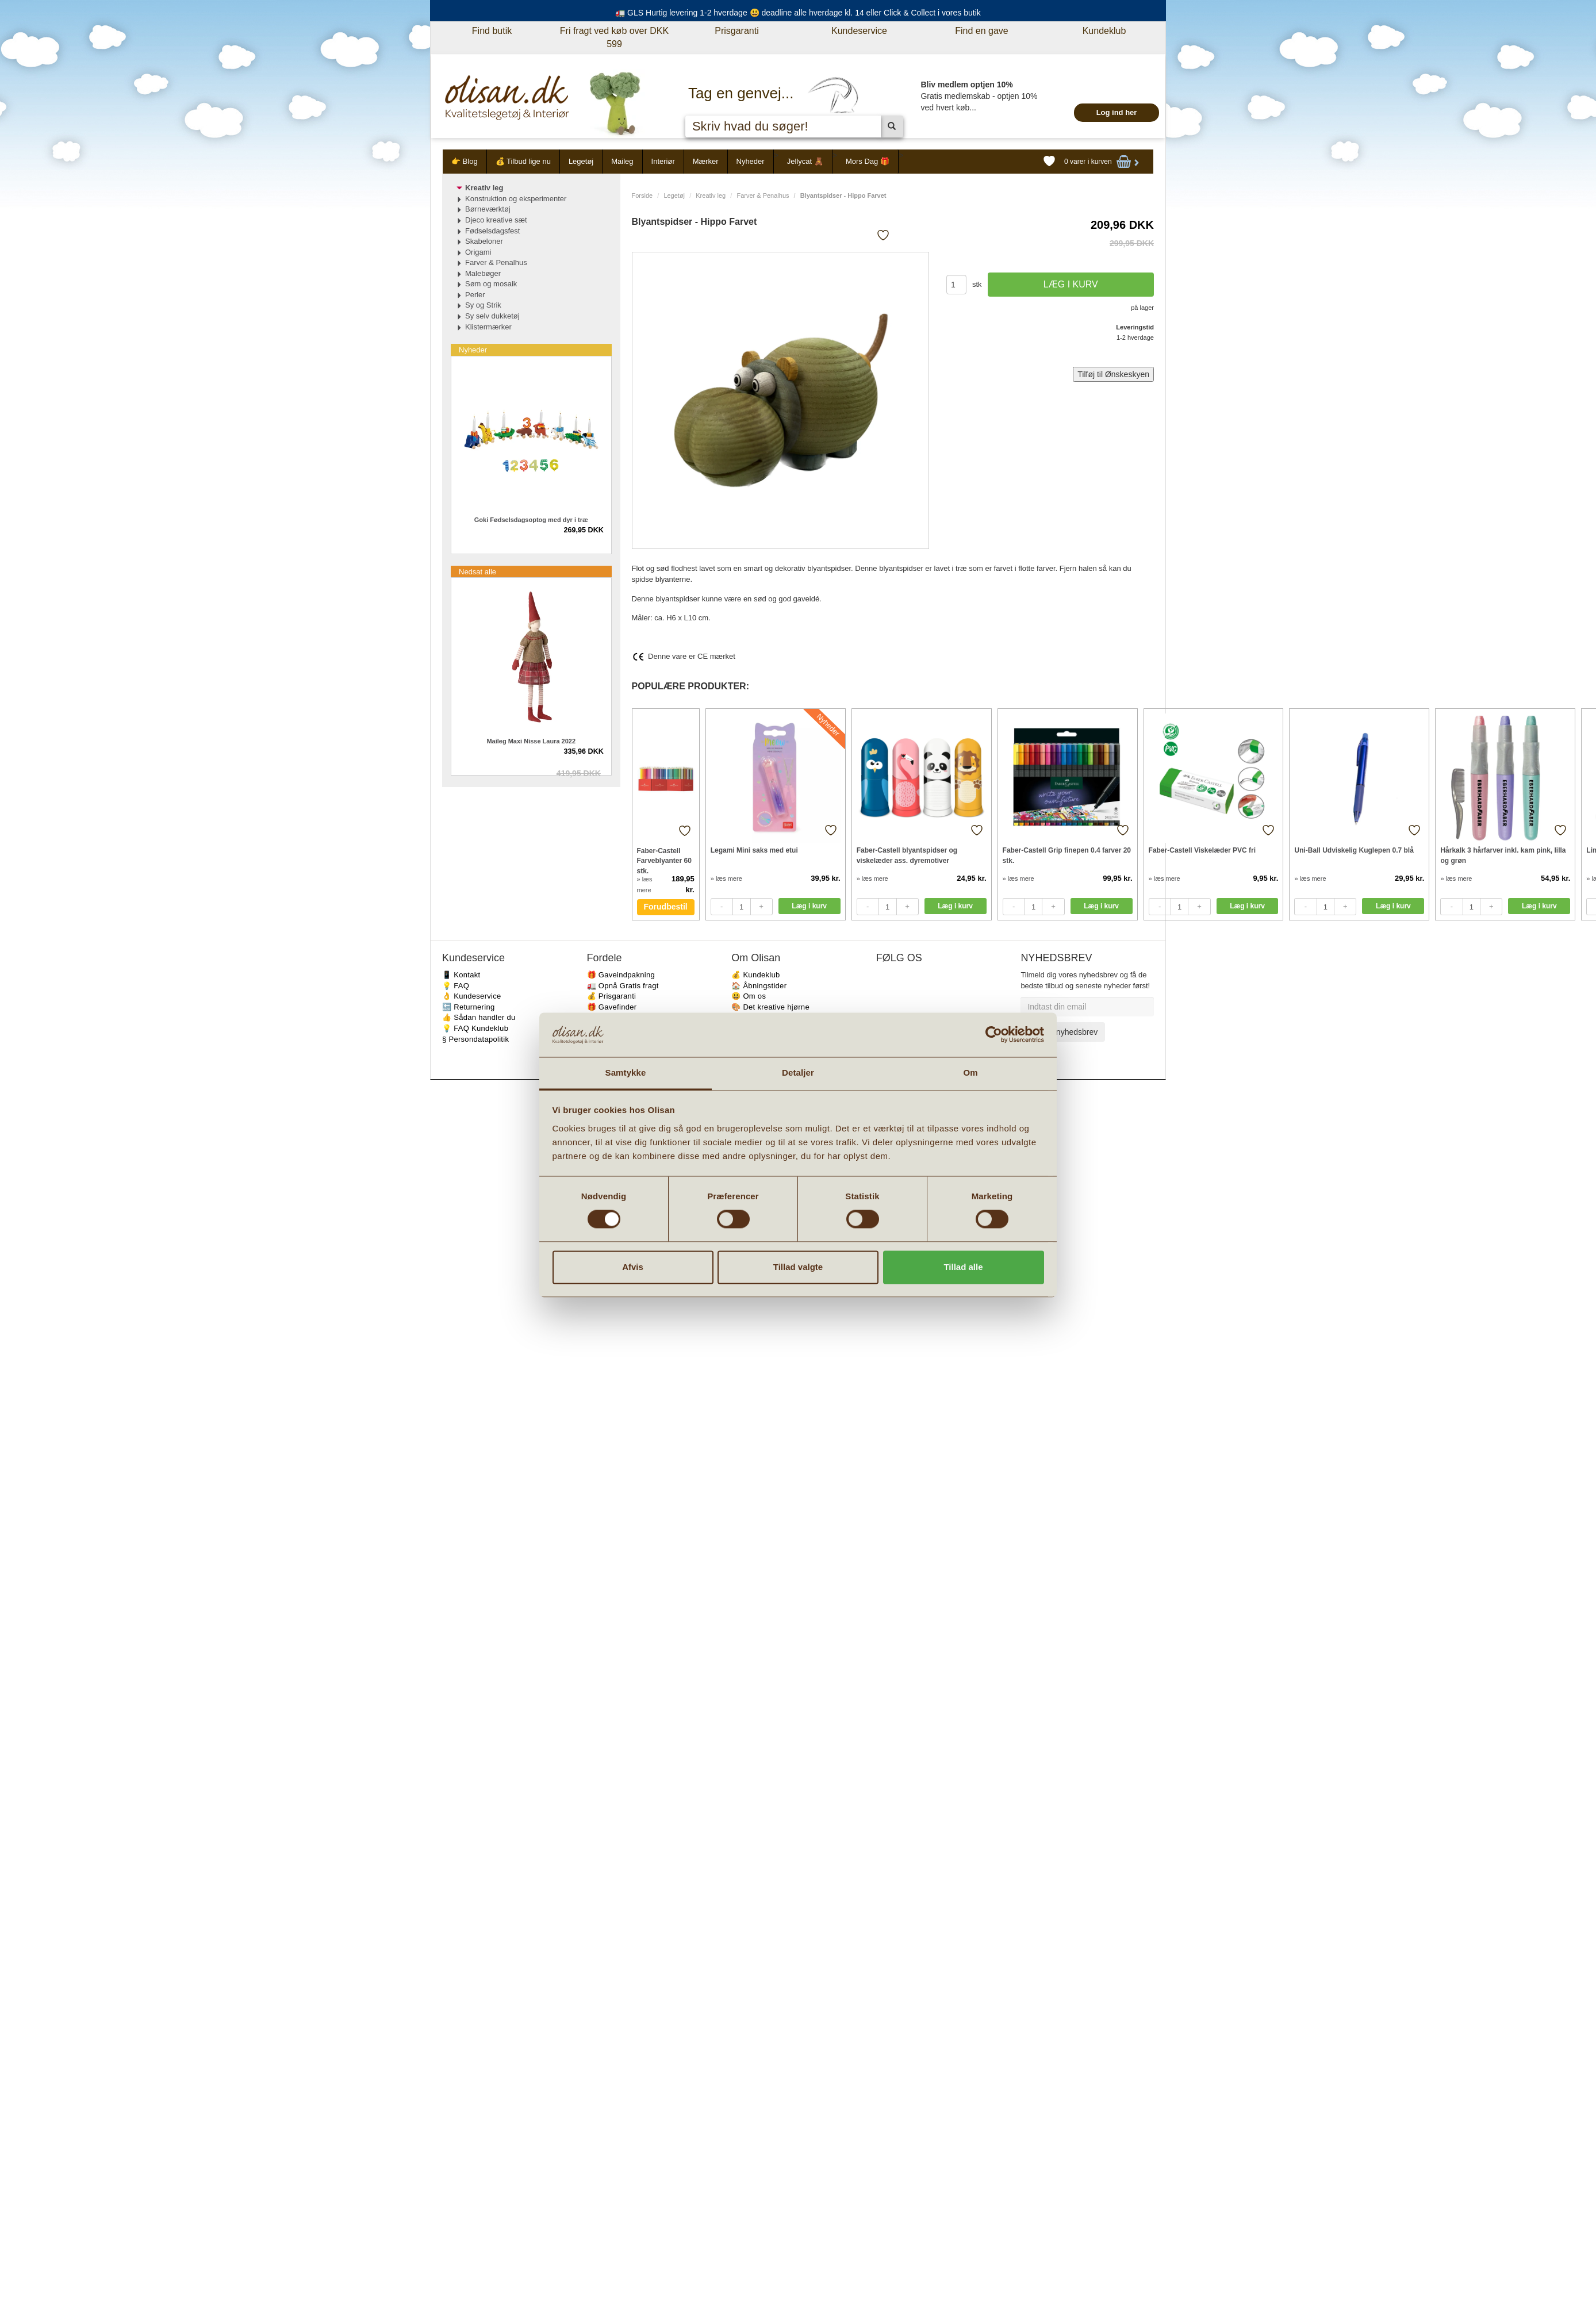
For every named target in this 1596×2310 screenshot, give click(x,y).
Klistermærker (488, 327)
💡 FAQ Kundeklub (475, 1028)
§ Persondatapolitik (475, 1039)
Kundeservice (859, 31)
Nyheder (750, 161)
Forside (642, 195)
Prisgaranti (736, 31)
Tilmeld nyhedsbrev (1063, 1032)
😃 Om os (748, 996)
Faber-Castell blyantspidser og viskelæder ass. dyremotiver (907, 855)
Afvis (632, 1267)
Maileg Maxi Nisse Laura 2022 (531, 741)
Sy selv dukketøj (492, 316)
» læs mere (726, 878)
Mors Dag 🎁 (867, 161)
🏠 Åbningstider (759, 985)
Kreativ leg (711, 195)
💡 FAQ (455, 985)
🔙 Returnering (468, 1007)
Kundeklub (1104, 31)
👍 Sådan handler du (479, 1017)
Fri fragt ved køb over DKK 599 (614, 37)
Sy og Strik (483, 305)
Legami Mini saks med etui (754, 850)
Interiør (663, 161)
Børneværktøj (488, 209)
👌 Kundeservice (471, 996)
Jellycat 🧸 (805, 161)
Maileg (622, 161)
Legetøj (581, 161)
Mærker (706, 161)
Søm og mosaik (491, 283)
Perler (475, 294)
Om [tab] (970, 1072)
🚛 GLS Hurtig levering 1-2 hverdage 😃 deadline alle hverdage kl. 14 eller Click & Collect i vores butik (798, 12)
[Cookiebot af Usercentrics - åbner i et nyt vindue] (993, 1034)
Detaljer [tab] (798, 1072)
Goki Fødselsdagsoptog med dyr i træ (531, 519)
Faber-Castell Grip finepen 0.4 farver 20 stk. (1067, 855)
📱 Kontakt (461, 974)
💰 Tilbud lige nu (523, 161)
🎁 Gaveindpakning (621, 974)
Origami (478, 252)
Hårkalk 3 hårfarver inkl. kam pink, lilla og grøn (1503, 855)
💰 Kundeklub (755, 974)
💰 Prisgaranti (611, 996)
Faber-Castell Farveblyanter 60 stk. (664, 860)
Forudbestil (666, 906)
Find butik (492, 31)
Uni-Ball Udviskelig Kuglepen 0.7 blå (1353, 850)
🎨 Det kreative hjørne (770, 1007)
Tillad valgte (798, 1267)
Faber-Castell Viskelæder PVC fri (1202, 850)
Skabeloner (484, 241)
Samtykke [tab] (625, 1072)
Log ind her (1116, 112)
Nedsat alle (477, 571)
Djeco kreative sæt (496, 220)
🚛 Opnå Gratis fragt (623, 985)
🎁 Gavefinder (612, 1007)
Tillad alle (963, 1267)
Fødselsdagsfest (492, 231)
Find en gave (981, 31)
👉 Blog (464, 161)
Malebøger (483, 273)
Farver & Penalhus (762, 195)
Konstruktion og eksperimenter (515, 198)
